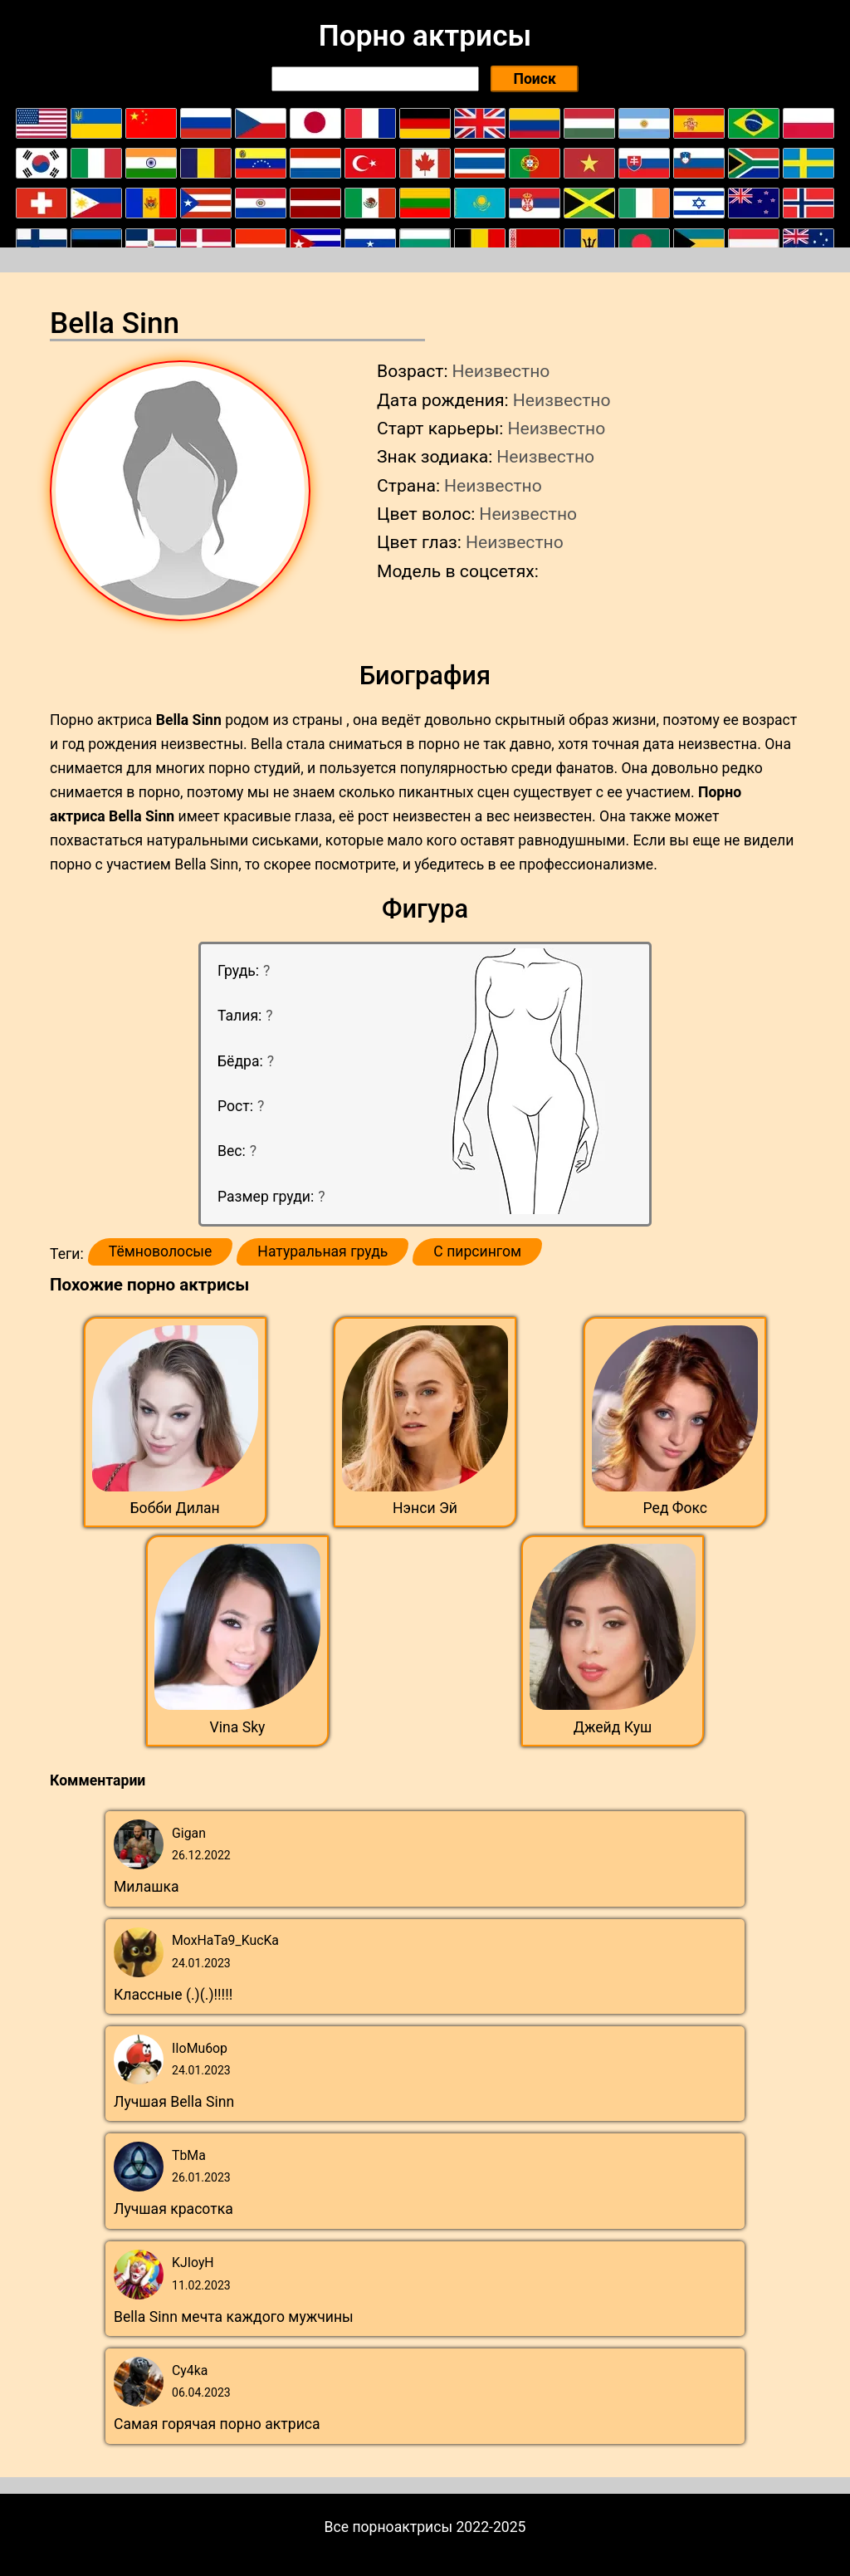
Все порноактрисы (389, 2527)
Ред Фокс (675, 1508)
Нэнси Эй (425, 1508)
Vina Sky (238, 1727)
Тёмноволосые (160, 1251)
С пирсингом (477, 1251)
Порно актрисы (425, 35)
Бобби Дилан (175, 1508)
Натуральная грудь (322, 1251)
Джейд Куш (613, 1727)
